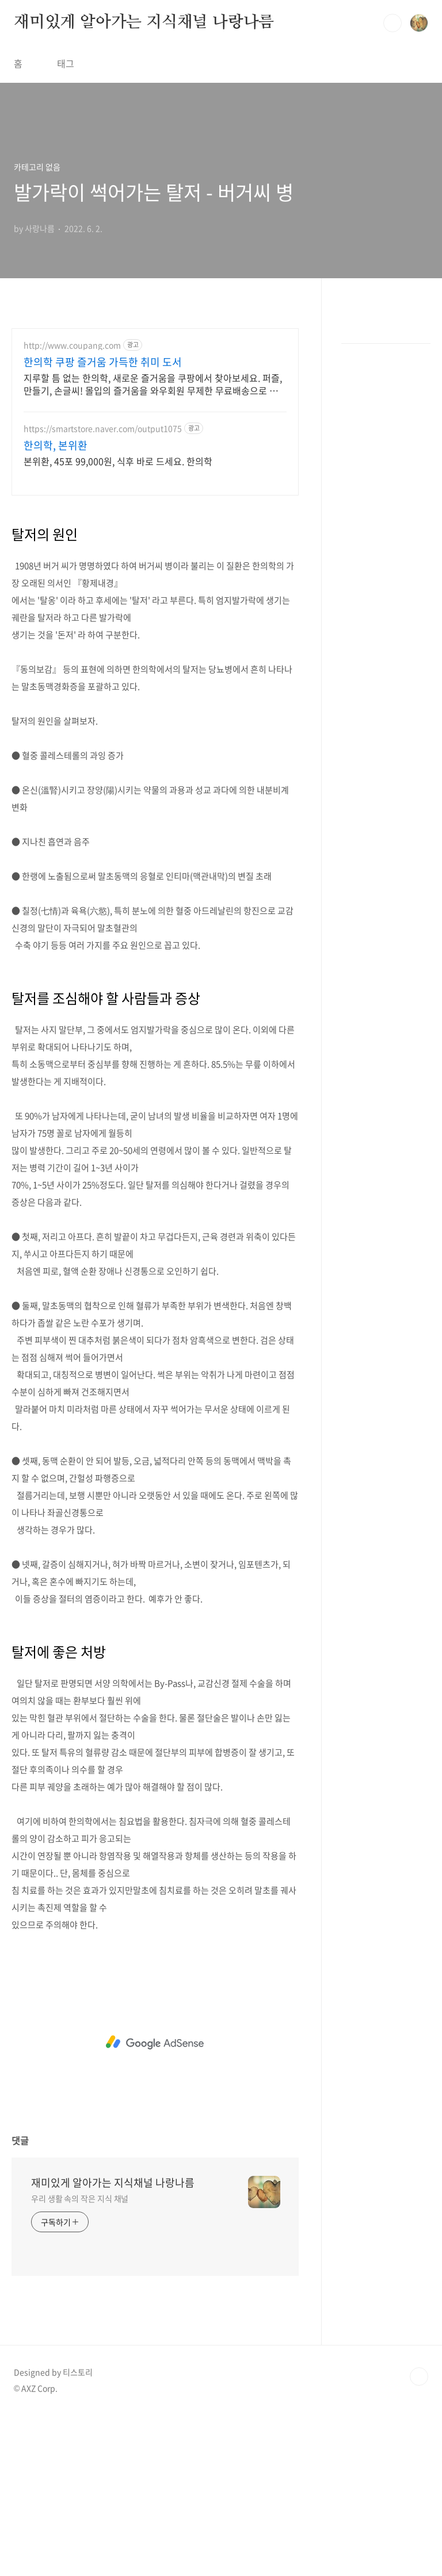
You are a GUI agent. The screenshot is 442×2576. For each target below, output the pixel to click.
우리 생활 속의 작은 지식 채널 (79, 2359)
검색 (392, 23)
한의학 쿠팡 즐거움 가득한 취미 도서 (103, 362)
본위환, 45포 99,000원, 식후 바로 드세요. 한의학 (118, 460)
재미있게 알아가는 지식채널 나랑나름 (144, 22)
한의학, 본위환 (55, 445)
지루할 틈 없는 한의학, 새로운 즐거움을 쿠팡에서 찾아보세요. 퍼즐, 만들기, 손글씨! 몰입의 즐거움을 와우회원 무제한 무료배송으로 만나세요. (153, 384)
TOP (419, 2537)
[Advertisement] (155, 587)
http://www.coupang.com (72, 345)
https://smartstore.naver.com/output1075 (103, 428)
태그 (65, 63)
